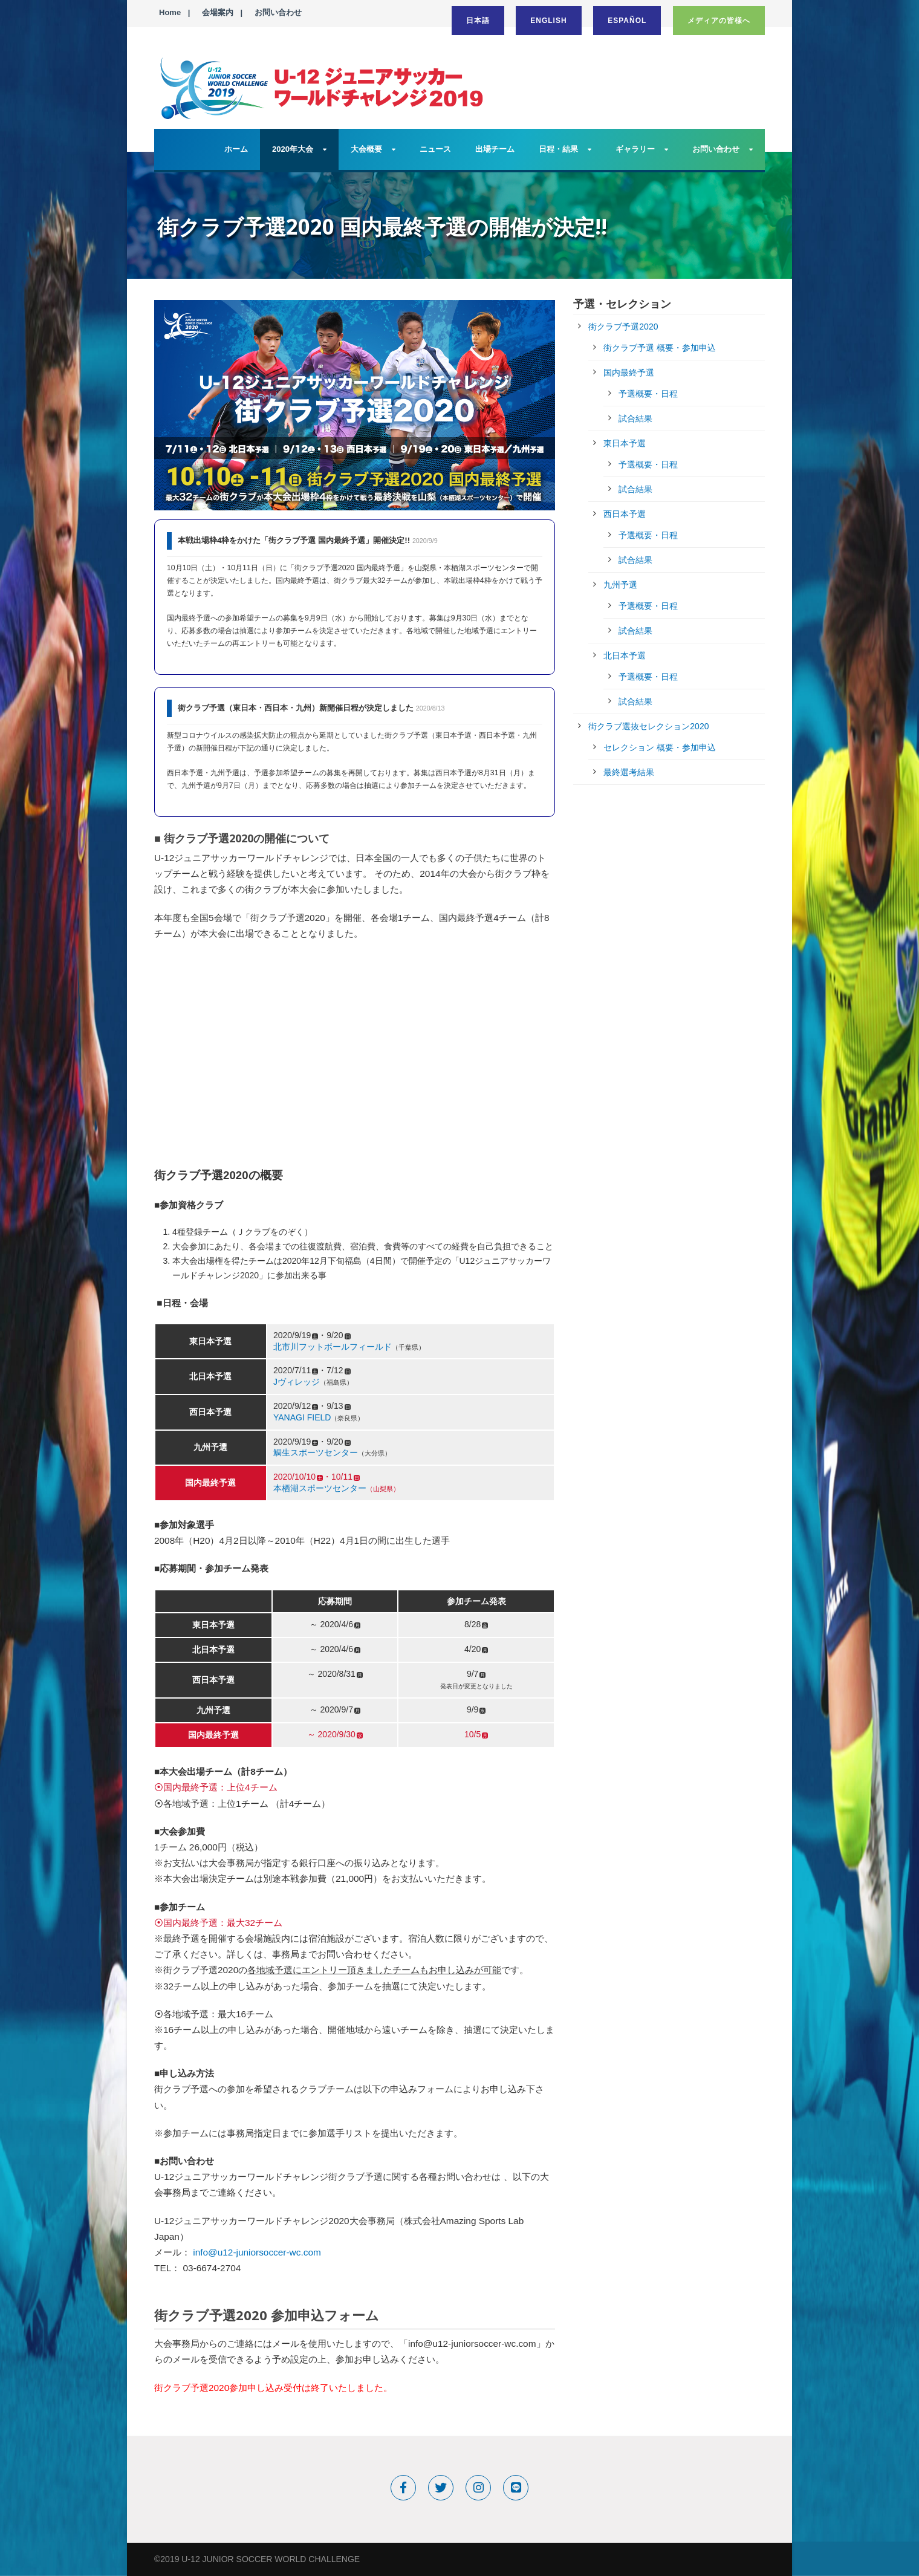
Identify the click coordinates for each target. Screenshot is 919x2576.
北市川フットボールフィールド (332, 1346)
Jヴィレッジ (296, 1382)
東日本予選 (624, 443)
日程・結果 (558, 149)
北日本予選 (624, 655)
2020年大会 (292, 149)
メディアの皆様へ (718, 20)
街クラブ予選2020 (623, 326)
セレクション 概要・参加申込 (659, 747)
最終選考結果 (628, 772)
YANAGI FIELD (302, 1417)
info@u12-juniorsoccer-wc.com (257, 2252)
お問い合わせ (278, 12)
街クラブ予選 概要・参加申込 (659, 348)
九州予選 (620, 585)
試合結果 (635, 418)
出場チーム (495, 149)
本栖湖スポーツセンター (319, 1488)
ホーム (236, 149)
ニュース (435, 149)
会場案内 (217, 12)
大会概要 (366, 149)
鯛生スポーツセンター (315, 1452)
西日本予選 (624, 514)
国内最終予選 (628, 372)
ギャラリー (635, 149)
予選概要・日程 (648, 393)
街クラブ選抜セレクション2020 (648, 726)
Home (170, 12)
